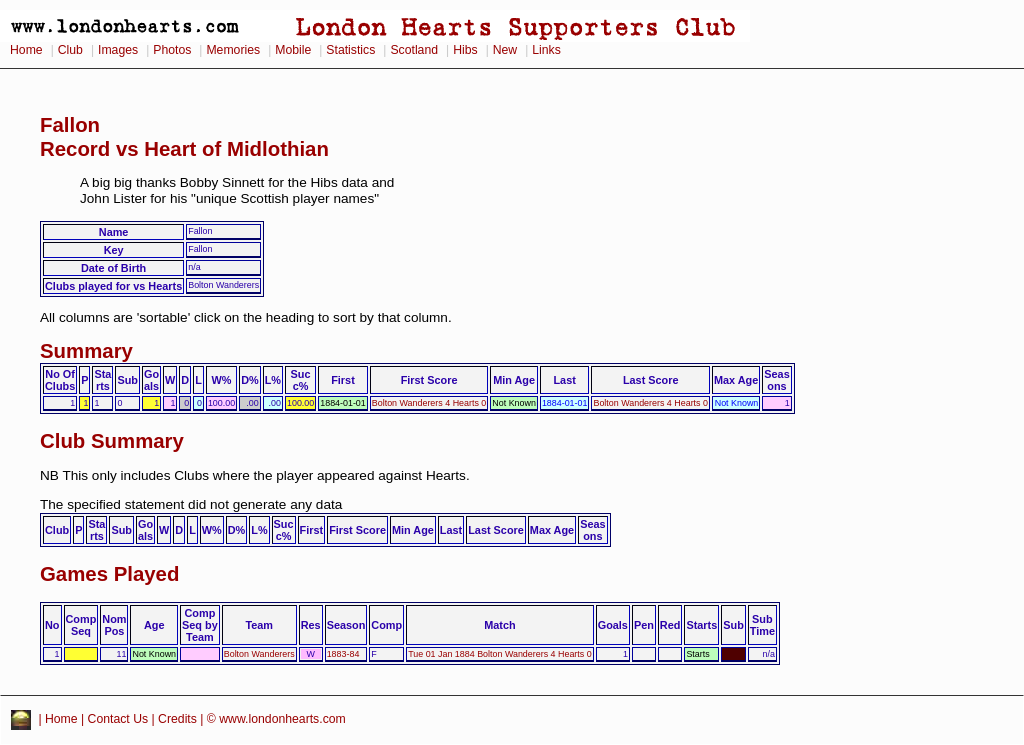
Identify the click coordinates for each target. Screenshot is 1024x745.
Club (70, 50)
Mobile (293, 50)
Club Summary (112, 441)
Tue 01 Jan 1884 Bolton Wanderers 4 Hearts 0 (500, 654)
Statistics (350, 50)
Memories (233, 50)
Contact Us (118, 719)
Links (546, 50)
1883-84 (343, 654)
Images (118, 50)
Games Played (109, 574)
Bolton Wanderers (259, 654)
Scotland (414, 50)
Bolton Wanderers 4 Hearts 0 (429, 403)
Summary (86, 351)
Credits (177, 719)
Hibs (465, 50)
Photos (172, 50)
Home (26, 50)
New (505, 50)
